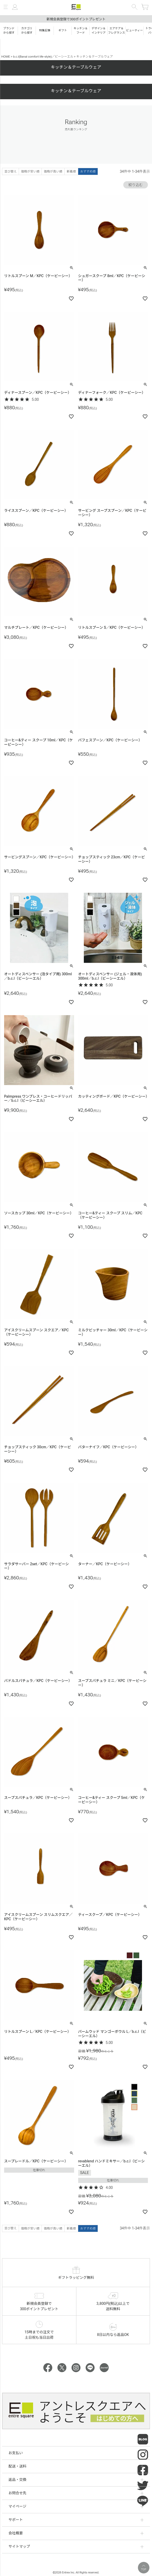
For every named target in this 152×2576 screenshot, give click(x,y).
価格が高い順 (53, 171)
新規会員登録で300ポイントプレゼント (75, 19)
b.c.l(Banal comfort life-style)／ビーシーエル (43, 56)
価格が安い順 (30, 171)
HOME (5, 56)
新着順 (71, 171)
